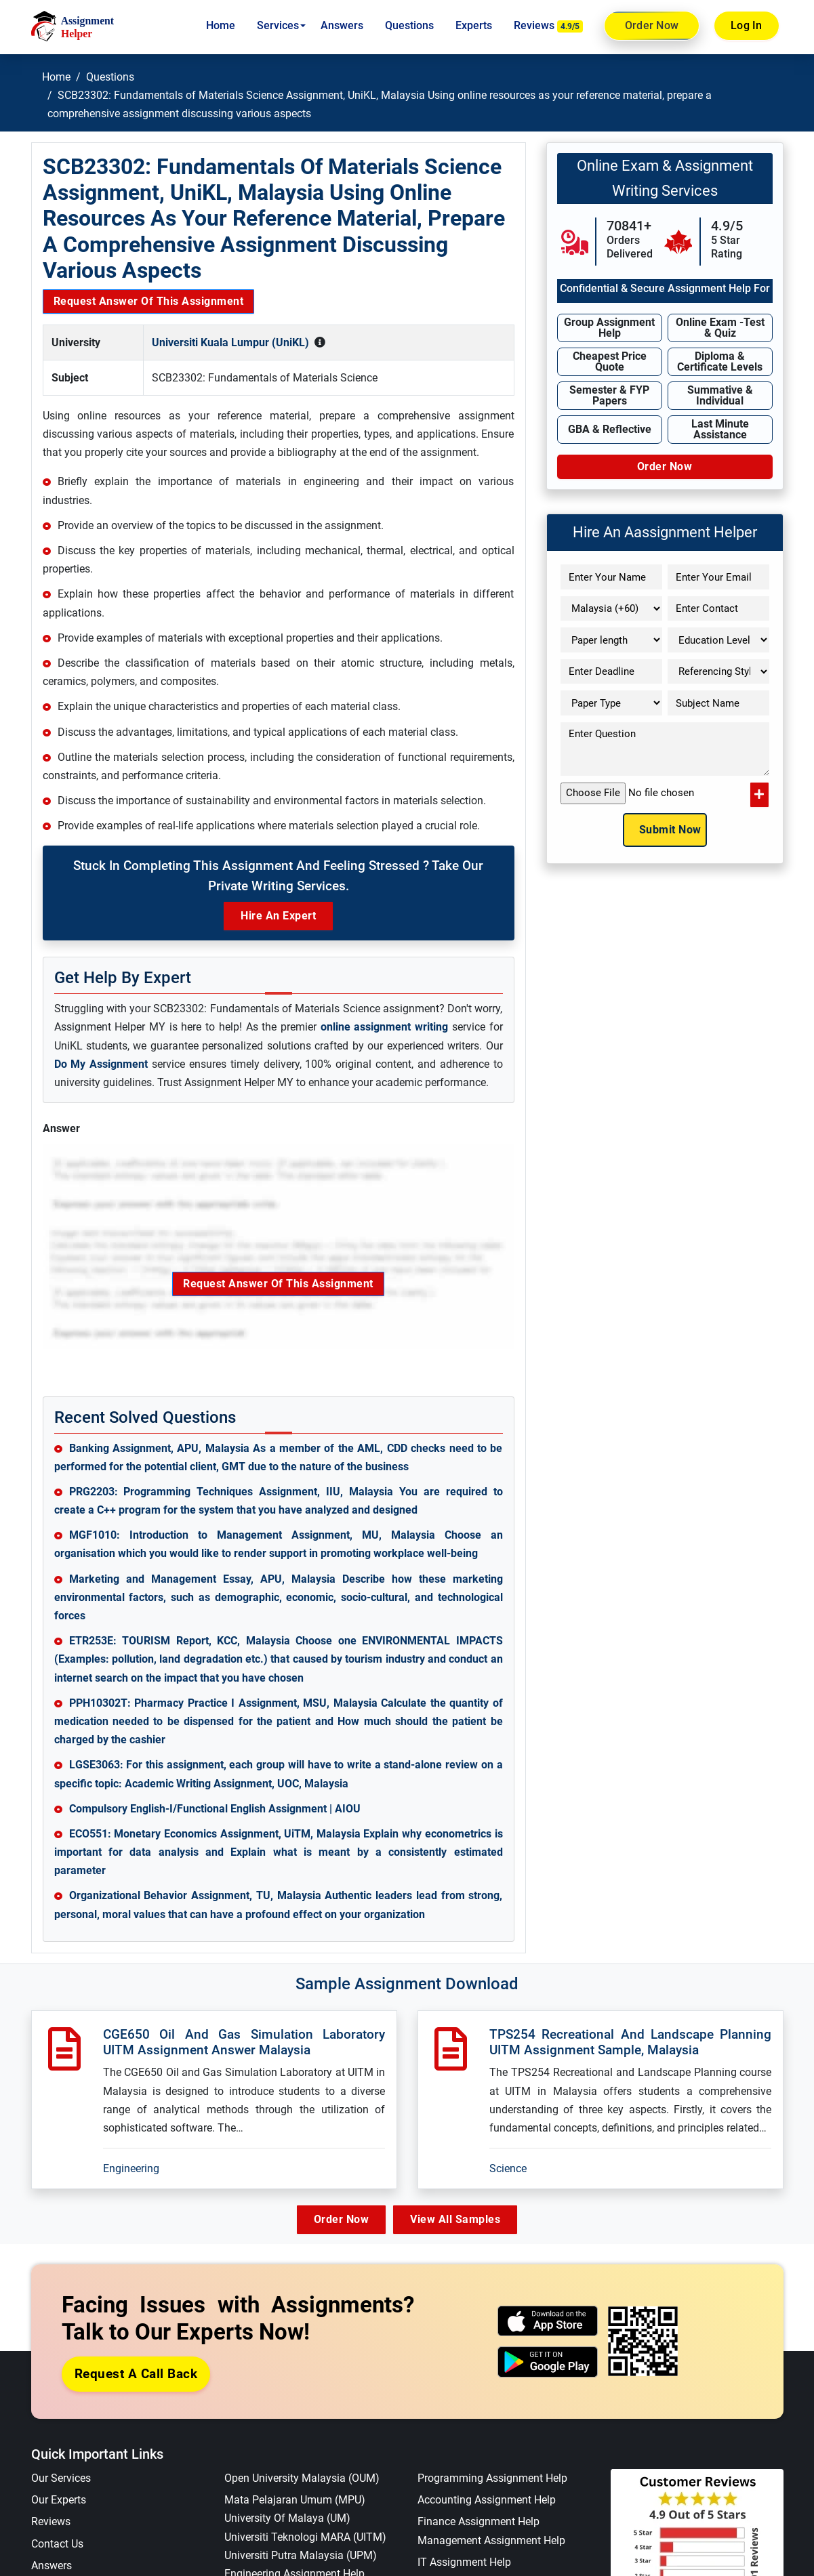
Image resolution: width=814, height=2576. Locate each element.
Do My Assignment (101, 1064)
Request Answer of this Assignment (149, 301)
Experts (473, 25)
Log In (746, 25)
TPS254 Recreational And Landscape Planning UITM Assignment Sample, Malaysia (630, 2042)
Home (220, 25)
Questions (409, 25)
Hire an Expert (278, 915)
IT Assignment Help (464, 2562)
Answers (342, 25)
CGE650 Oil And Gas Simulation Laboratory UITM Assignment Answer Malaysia (244, 2042)
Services (278, 25)
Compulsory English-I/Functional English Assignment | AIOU (215, 1808)
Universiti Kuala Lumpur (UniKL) (230, 342)
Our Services (61, 2478)
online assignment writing (384, 1026)
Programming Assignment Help (492, 2478)
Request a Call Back (136, 2374)
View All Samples (458, 2219)
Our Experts (58, 2500)
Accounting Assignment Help (487, 2500)
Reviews (548, 26)
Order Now (651, 26)
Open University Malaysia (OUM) (302, 2478)
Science (508, 2168)
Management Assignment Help (491, 2540)
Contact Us (57, 2543)
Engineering (131, 2168)
